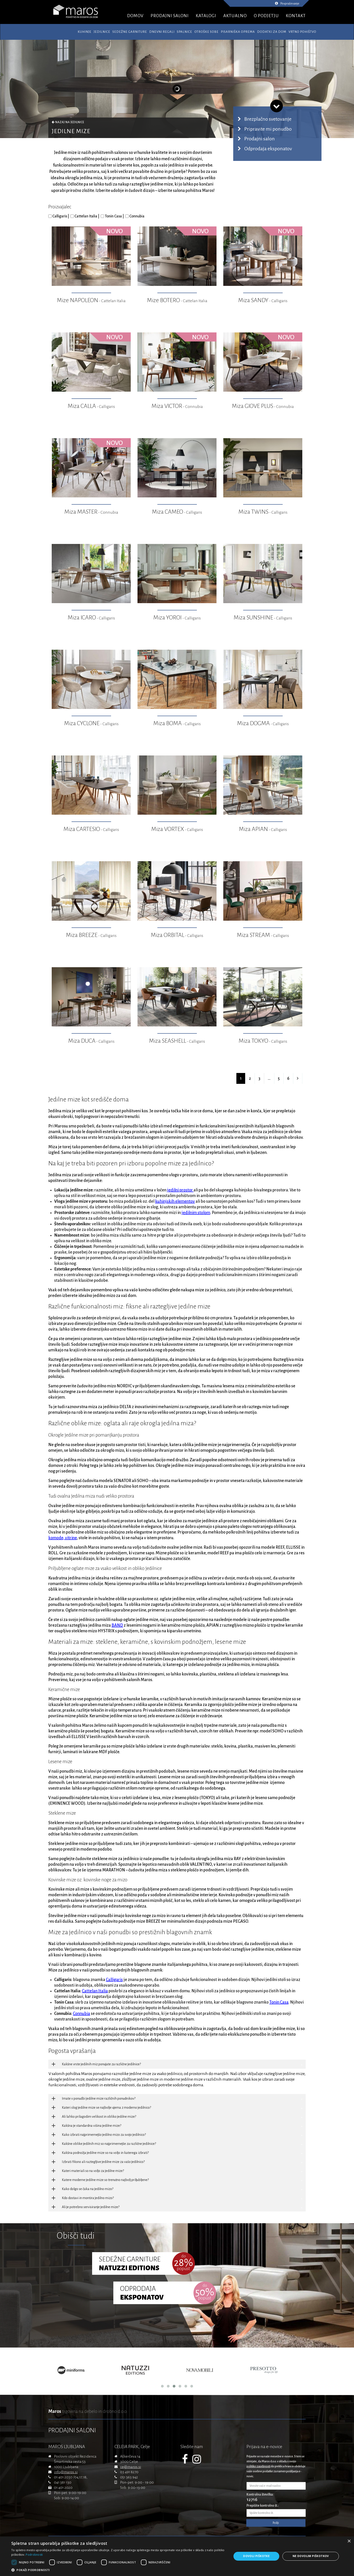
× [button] (349, 2541)
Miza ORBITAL (177, 935)
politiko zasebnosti (258, 2467)
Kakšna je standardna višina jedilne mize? (91, 2126)
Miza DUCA (91, 1041)
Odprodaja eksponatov (268, 148)
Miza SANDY (262, 300)
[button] (118, 2570)
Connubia (81, 2014)
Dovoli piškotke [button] (256, 2556)
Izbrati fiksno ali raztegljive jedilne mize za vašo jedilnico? (103, 2162)
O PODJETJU (266, 15)
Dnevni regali (162, 31)
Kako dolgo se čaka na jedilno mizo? (87, 2190)
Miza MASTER (91, 512)
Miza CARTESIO (91, 829)
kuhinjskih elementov (175, 1202)
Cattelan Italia (95, 1992)
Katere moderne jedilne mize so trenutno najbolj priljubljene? (105, 2181)
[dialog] (177, 2556)
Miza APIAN (263, 829)
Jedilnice (102, 31)
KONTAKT (296, 15)
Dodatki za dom (271, 31)
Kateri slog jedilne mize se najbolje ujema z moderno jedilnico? (106, 2108)
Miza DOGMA (263, 723)
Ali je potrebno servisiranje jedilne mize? (90, 2208)
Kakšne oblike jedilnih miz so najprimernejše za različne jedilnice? (109, 2144)
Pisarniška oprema (238, 31)
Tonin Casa (279, 2003)
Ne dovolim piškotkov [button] (311, 2556)
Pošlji (276, 2523)
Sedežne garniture (129, 31)
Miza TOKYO (263, 1041)
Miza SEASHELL (177, 1041)
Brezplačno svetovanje (267, 119)
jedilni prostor (179, 1191)
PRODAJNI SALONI (170, 15)
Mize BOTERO (177, 300)
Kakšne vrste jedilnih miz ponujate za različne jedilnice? (101, 2065)
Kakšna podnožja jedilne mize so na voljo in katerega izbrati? (105, 2153)
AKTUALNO (235, 15)
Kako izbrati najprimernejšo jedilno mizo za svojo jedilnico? (104, 2135)
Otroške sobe (206, 31)
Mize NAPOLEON (91, 300)
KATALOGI (206, 15)
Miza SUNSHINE (263, 617)
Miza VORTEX (177, 829)
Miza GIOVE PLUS (263, 406)
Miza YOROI (177, 617)
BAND (117, 1626)
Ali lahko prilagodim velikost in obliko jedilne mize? (99, 2117)
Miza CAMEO (177, 512)
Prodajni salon (259, 138)
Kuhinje (84, 31)
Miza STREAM (263, 935)
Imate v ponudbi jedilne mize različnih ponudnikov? (98, 2099)
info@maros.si (66, 2473)
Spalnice (184, 31)
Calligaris (114, 1980)
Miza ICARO (91, 617)
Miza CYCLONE (91, 723)
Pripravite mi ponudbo (268, 129)
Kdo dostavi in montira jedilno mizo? (88, 2199)
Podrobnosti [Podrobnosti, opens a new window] (34, 2555)
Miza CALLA (91, 406)
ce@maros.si (130, 2468)
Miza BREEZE (91, 935)
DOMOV (135, 15)
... (269, 1078)
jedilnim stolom (195, 1213)
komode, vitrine (62, 1538)
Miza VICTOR (177, 406)
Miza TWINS (262, 512)
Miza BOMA (177, 723)
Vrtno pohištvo (302, 31)
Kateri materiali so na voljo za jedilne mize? (93, 2172)
